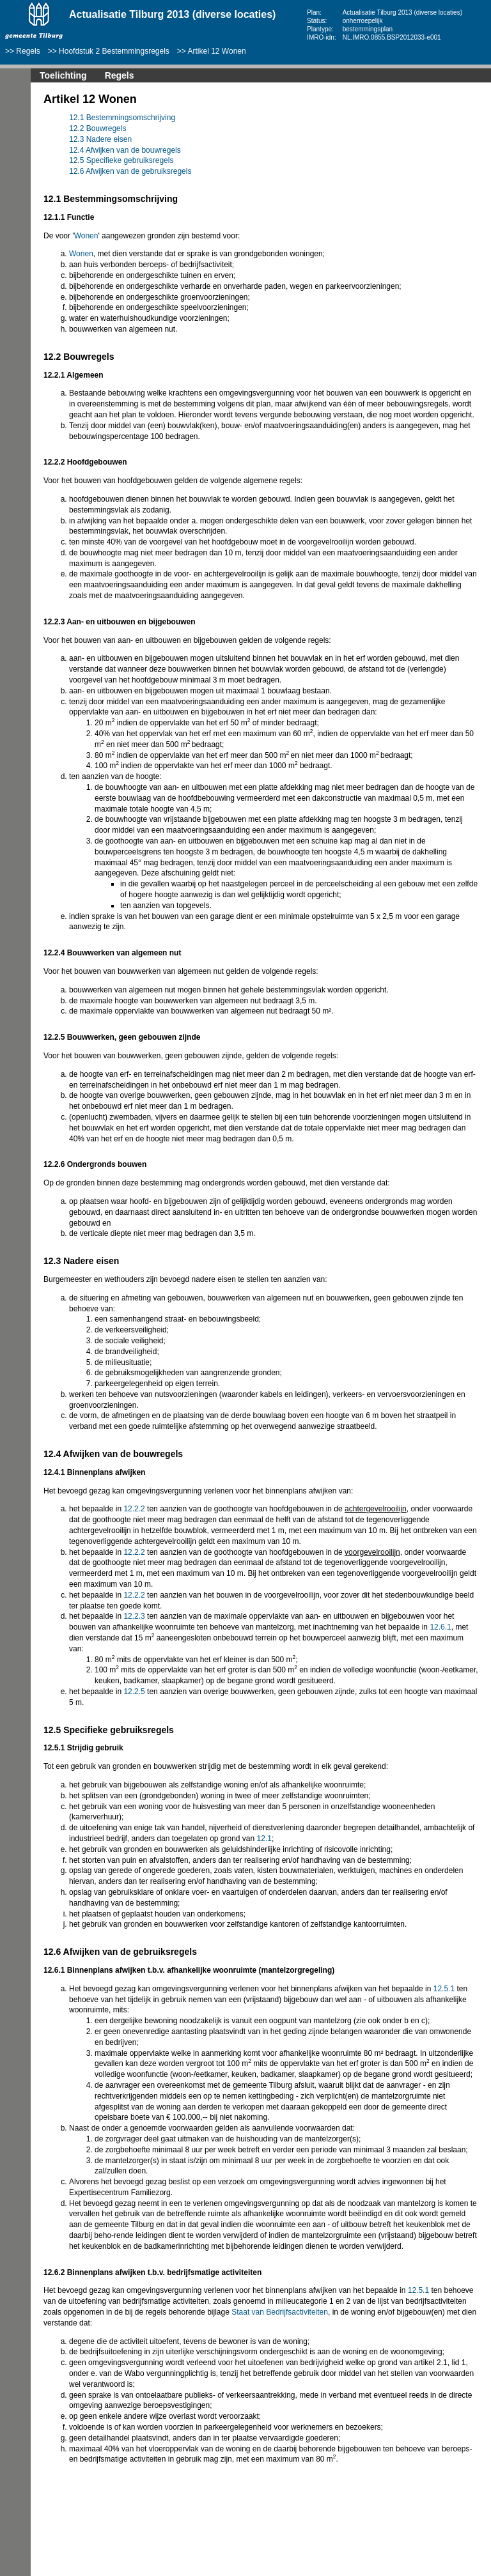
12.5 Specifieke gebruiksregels (121, 160)
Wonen (86, 235)
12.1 (264, 1838)
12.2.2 (133, 1508)
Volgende (12, 193)
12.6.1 (440, 1627)
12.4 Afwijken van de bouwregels (125, 150)
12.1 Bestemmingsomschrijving (122, 117)
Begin (12, 154)
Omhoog (12, 212)
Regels (28, 51)
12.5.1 (444, 1988)
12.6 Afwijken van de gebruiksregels (130, 171)
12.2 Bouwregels (97, 128)
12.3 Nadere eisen (100, 139)
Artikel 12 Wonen (217, 51)
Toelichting (63, 75)
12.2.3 (133, 1616)
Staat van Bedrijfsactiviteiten (279, 2312)
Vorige (12, 173)
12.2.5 (133, 1691)
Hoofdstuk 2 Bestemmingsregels (114, 51)
